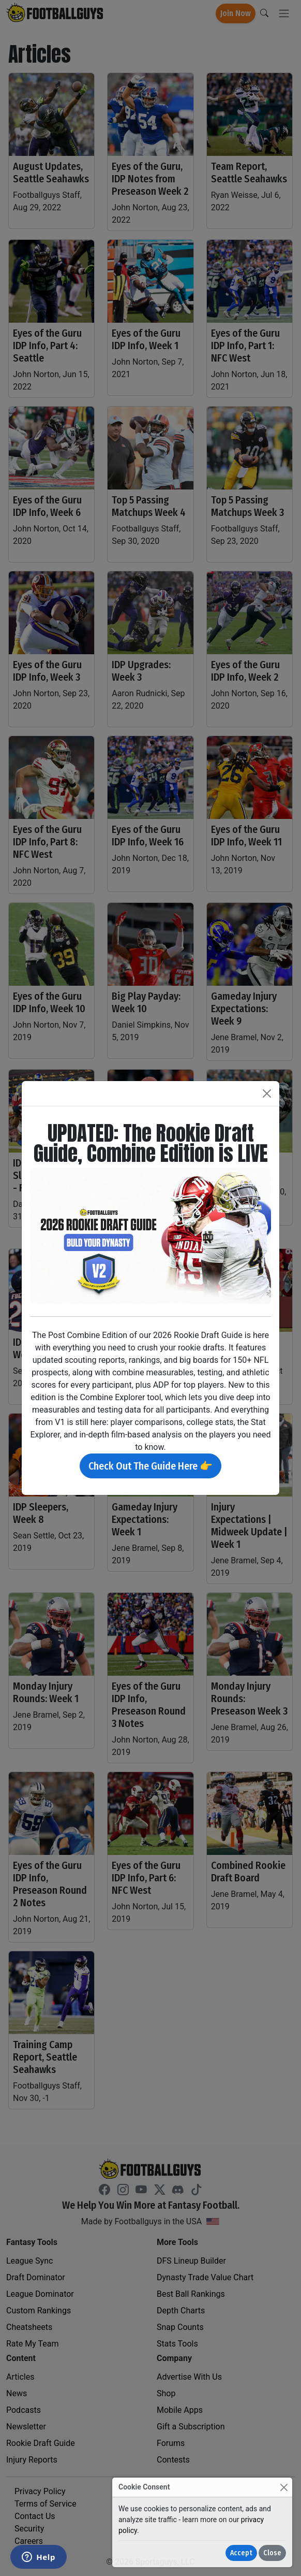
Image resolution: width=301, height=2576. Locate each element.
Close (272, 2553)
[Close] (283, 2487)
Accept (241, 2553)
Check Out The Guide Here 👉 (150, 1466)
